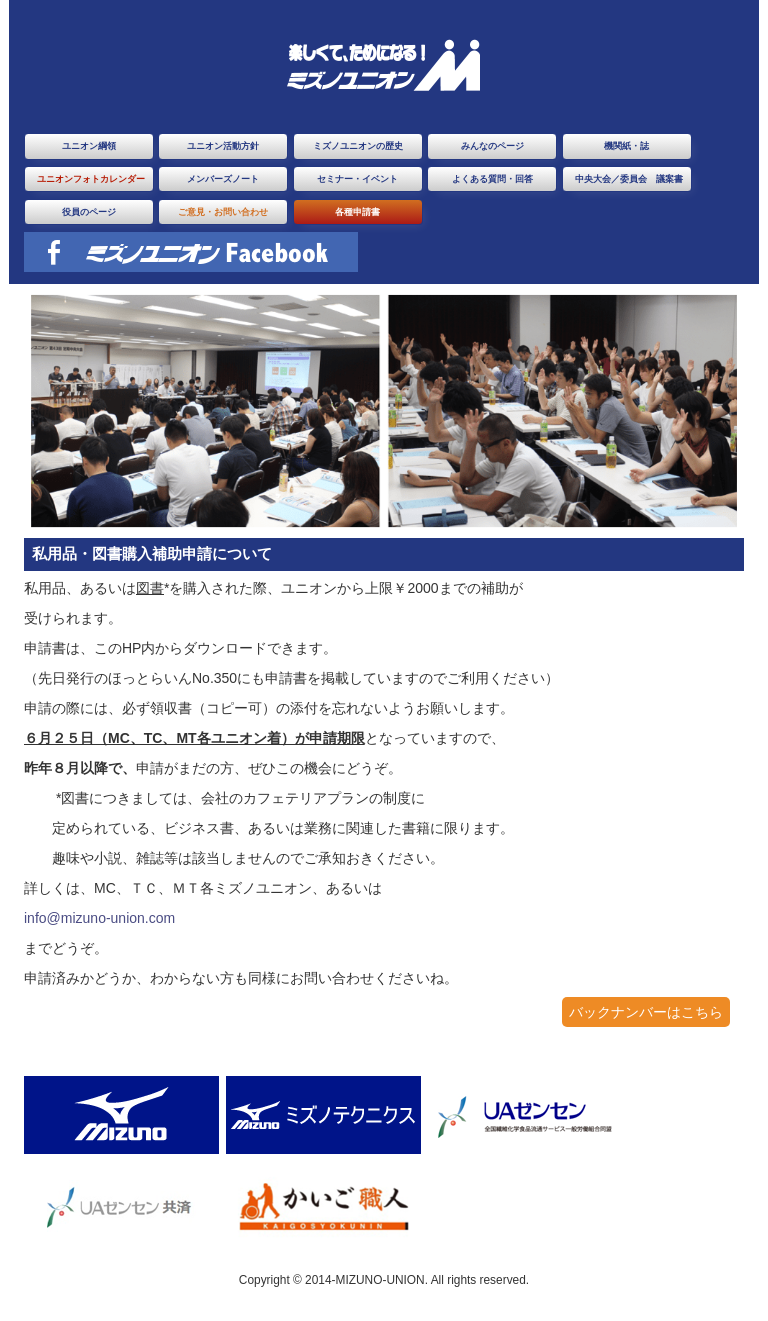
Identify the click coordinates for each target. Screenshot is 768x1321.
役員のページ (89, 212)
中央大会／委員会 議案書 (629, 179)
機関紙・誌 (626, 146)
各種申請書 (357, 212)
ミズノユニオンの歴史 (358, 146)
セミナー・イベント (357, 179)
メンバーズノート (223, 179)
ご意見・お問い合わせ (223, 212)
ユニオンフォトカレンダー (91, 179)
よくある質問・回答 (492, 179)
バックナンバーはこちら (646, 1012)
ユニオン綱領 (89, 146)
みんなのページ (492, 146)
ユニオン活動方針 (223, 146)
